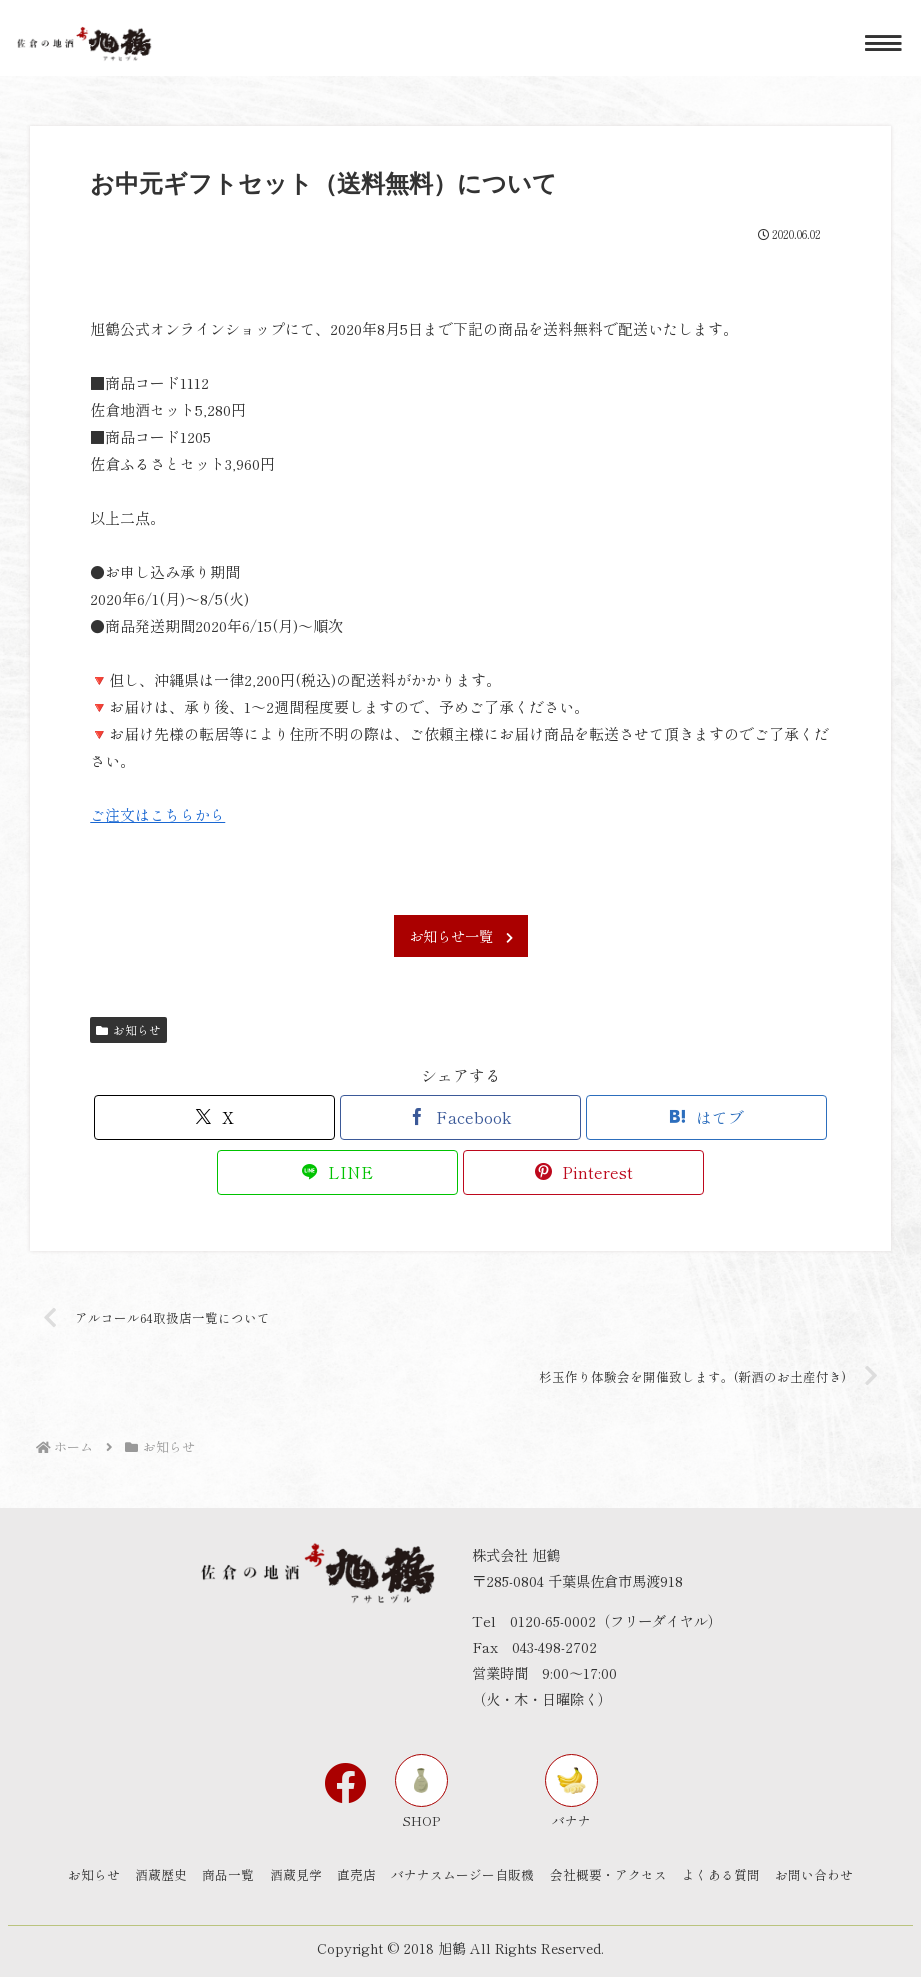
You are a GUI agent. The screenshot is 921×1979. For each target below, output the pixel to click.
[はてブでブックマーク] (706, 1117)
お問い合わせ (833, 1876)
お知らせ (128, 1029)
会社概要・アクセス (617, 1876)
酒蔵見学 (291, 1876)
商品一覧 (219, 1876)
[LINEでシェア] (337, 1172)
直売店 (356, 1876)
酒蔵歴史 (147, 1876)
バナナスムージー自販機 (467, 1876)
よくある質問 (735, 1876)
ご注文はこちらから (157, 814)
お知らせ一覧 (461, 935)
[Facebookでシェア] (460, 1117)
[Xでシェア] (214, 1117)
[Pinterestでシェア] (583, 1172)
